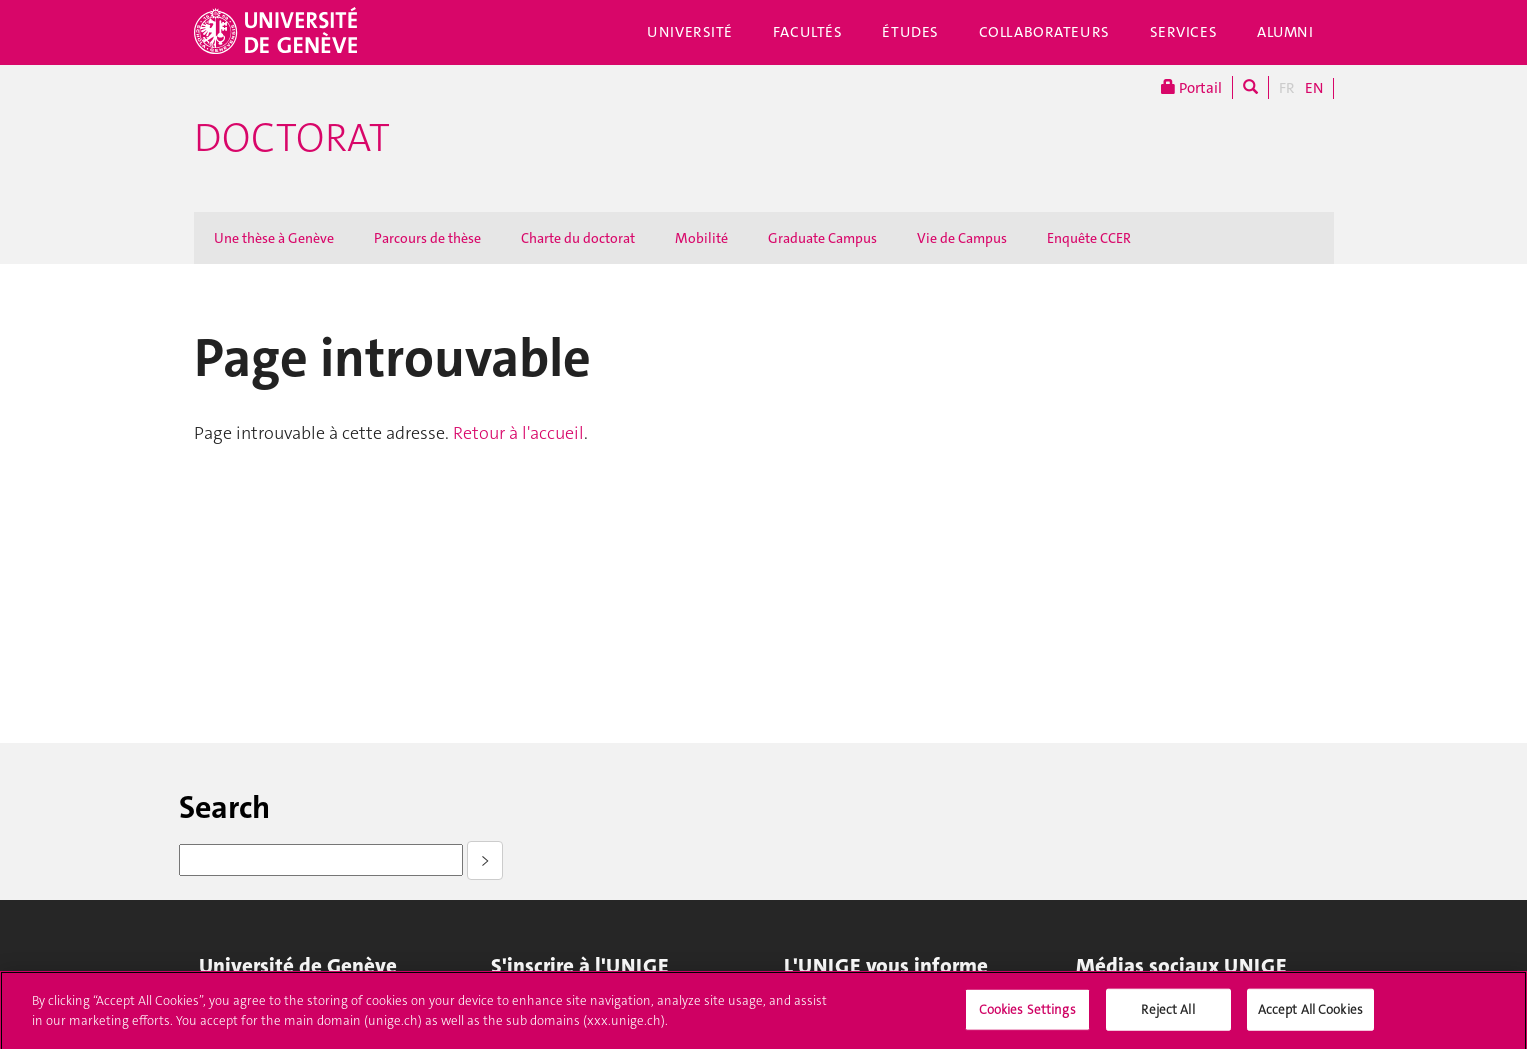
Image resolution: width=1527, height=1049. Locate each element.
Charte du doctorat (578, 238)
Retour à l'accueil (518, 433)
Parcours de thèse (427, 238)
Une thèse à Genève (274, 238)
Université (690, 32)
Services (1184, 32)
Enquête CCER (1089, 238)
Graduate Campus (822, 238)
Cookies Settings (1027, 1015)
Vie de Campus (962, 238)
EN (1314, 88)
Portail (1191, 87)
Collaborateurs (1044, 32)
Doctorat (292, 138)
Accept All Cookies (1310, 1015)
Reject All (1167, 1015)
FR (1287, 88)
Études (910, 32)
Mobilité (701, 238)
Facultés (808, 32)
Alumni (1285, 32)
